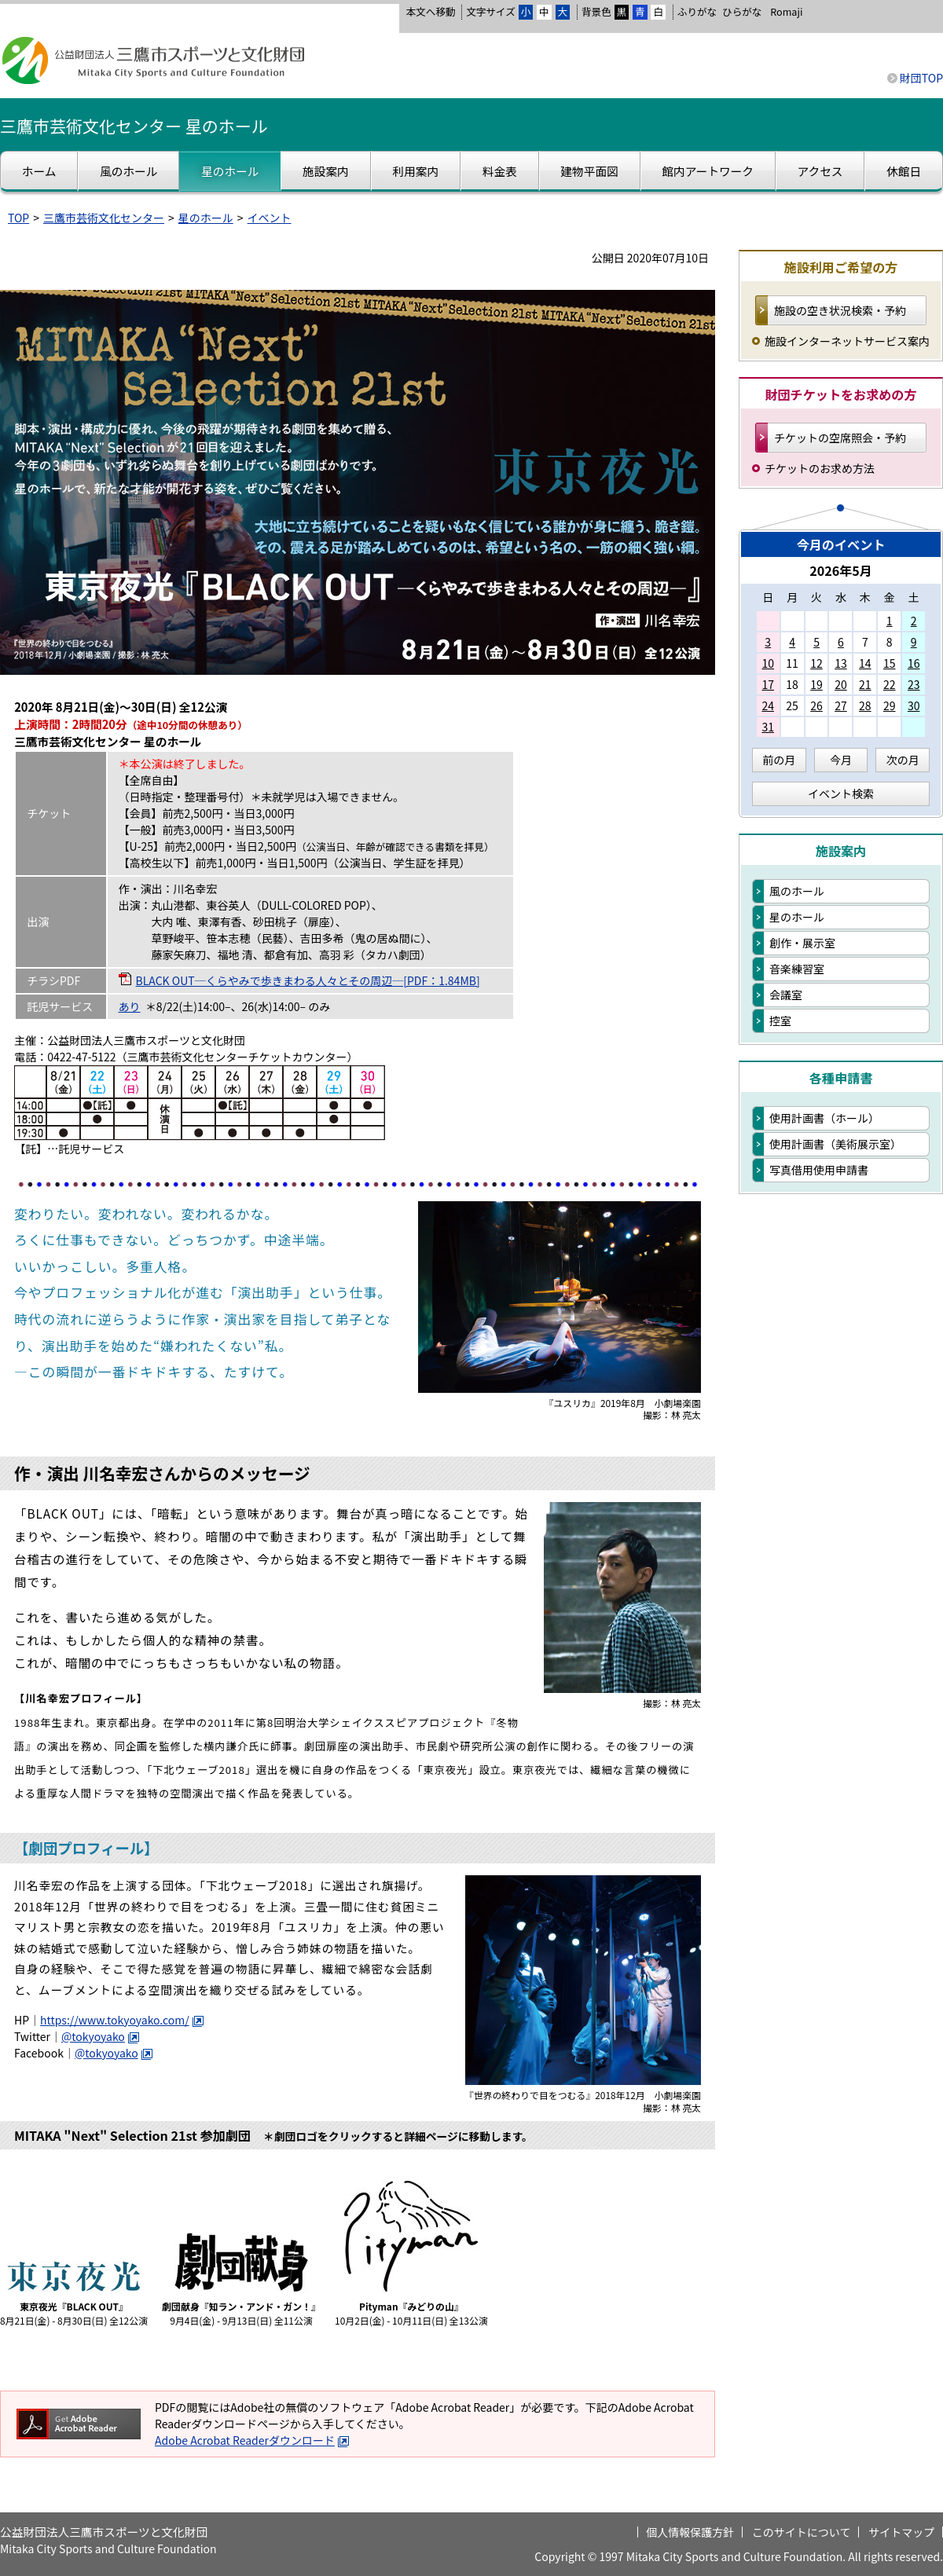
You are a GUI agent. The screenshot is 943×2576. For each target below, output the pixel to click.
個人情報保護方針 (690, 2532)
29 (889, 705)
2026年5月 (840, 570)
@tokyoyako (100, 2036)
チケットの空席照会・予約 (840, 437)
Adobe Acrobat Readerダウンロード (252, 2440)
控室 (780, 1020)
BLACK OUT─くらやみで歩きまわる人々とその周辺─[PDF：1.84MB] (308, 980)
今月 (841, 760)
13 (841, 663)
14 (865, 663)
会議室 (785, 994)
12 (816, 663)
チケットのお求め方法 (820, 468)
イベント (270, 217)
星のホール (205, 217)
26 (816, 705)
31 (767, 727)
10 (767, 663)
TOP (18, 217)
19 (816, 684)
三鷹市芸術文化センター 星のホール (134, 125)
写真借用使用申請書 (818, 1170)
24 (767, 705)
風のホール (796, 891)
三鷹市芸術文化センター (103, 217)
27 (841, 705)
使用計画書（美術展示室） (835, 1144)
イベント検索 (841, 793)
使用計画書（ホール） (824, 1118)
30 (914, 705)
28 (865, 705)
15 (889, 663)
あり (130, 1006)
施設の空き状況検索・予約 (840, 310)
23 (914, 684)
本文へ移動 (430, 11)
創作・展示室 (802, 943)
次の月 (902, 760)
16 (914, 663)
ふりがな (697, 11)
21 (865, 684)
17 (767, 684)
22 (889, 684)
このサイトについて (801, 2532)
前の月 (778, 760)
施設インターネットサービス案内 (847, 341)
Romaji (786, 12)
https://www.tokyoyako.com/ (122, 2020)
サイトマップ (901, 2532)
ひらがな (741, 12)
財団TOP (921, 78)
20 (841, 684)
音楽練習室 (796, 969)
